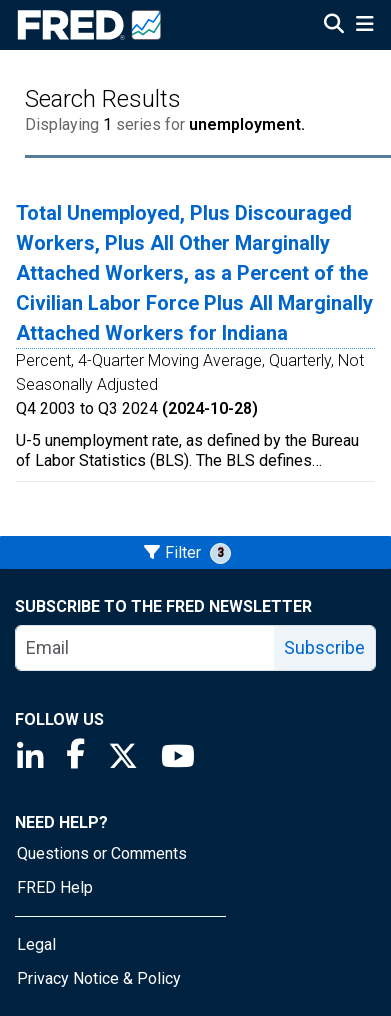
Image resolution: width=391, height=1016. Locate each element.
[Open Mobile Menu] (364, 26)
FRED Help (55, 887)
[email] (145, 648)
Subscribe (324, 647)
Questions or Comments (102, 853)
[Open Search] (334, 26)
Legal (36, 944)
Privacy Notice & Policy (99, 978)
